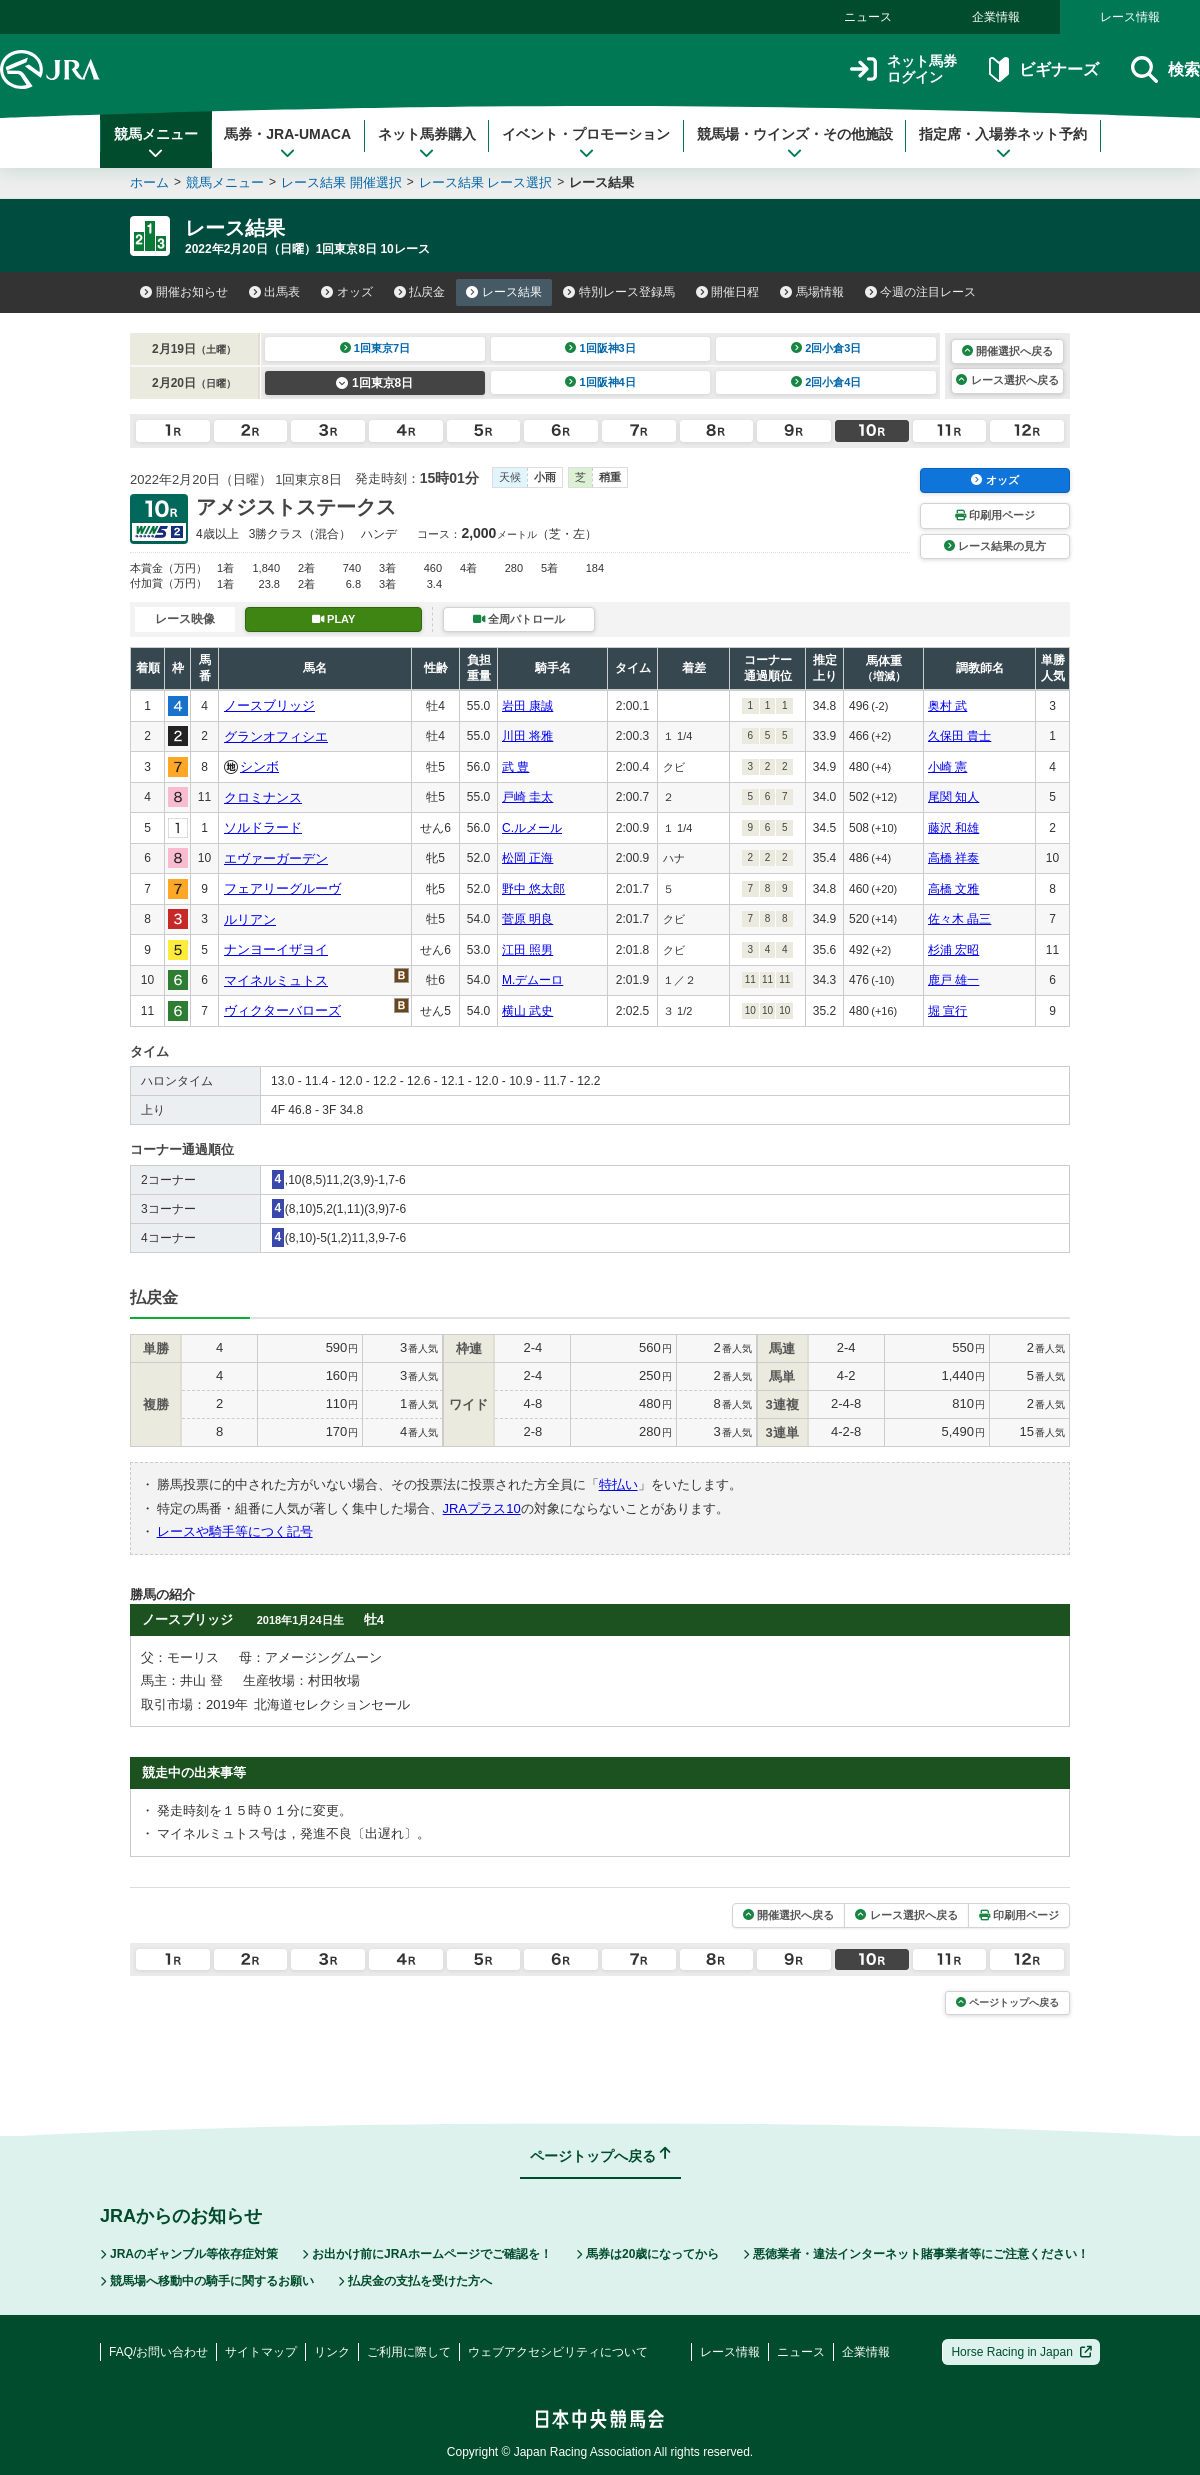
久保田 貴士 (959, 736)
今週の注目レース (921, 292)
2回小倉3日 (826, 348)
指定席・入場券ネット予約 (1003, 143)
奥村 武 (947, 706)
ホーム (149, 182)
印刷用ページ (995, 515)
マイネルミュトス (276, 980)
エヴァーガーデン (276, 858)
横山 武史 (527, 1011)
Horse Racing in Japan (1021, 2352)
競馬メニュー (156, 143)
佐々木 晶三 (959, 919)
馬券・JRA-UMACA (287, 143)
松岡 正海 (527, 858)
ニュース (868, 17)
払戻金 (420, 292)
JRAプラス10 (482, 1508)
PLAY (334, 619)
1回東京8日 (374, 383)
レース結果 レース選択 (486, 182)
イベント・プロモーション (586, 143)
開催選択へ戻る (1007, 351)
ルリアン (250, 919)
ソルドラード (263, 827)
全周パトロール (519, 619)
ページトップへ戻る (1007, 2002)
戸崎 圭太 (527, 797)
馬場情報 (812, 292)
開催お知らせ (184, 292)
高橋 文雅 (953, 889)
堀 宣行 (947, 1011)
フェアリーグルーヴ (282, 888)
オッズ (347, 292)
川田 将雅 (527, 736)
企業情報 (996, 17)
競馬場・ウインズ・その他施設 (795, 143)
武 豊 (515, 767)
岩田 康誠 (527, 706)
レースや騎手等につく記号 (235, 1531)
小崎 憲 (947, 767)
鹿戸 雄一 (953, 980)
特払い (618, 1484)
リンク (332, 2352)
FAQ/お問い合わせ (158, 2352)
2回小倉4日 (826, 382)
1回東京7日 (375, 348)
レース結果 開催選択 (341, 182)
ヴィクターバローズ (282, 1010)
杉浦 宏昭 (953, 950)
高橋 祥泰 (953, 858)
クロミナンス (263, 797)
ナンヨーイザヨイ (276, 949)
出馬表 (275, 292)
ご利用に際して (409, 2352)
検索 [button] (1165, 69)
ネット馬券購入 (427, 143)
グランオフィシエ (276, 736)
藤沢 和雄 (953, 828)
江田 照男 (527, 950)
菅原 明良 (527, 919)
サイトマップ (261, 2352)
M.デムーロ (532, 980)
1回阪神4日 (600, 382)
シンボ (259, 766)
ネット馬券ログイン (903, 69)
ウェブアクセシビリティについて (558, 2352)
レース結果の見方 (995, 546)
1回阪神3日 (600, 348)
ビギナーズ (1043, 69)
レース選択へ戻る (1007, 380)
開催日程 (728, 292)
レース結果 (504, 292)
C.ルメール (532, 828)
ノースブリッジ (269, 705)
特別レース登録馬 (619, 292)
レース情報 (1130, 17)
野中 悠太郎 (533, 889)
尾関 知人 (953, 797)
